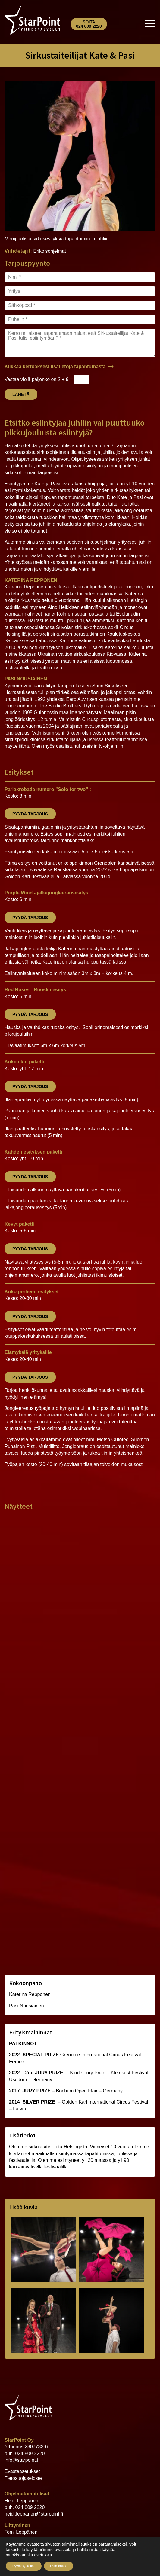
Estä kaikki (58, 2566)
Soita (89, 24)
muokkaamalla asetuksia (29, 2555)
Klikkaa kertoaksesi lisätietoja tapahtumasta (55, 366)
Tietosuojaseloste (23, 2478)
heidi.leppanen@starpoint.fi (34, 2513)
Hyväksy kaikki (24, 2566)
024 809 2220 (30, 2453)
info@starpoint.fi (22, 2460)
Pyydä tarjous (30, 813)
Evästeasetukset (22, 2471)
